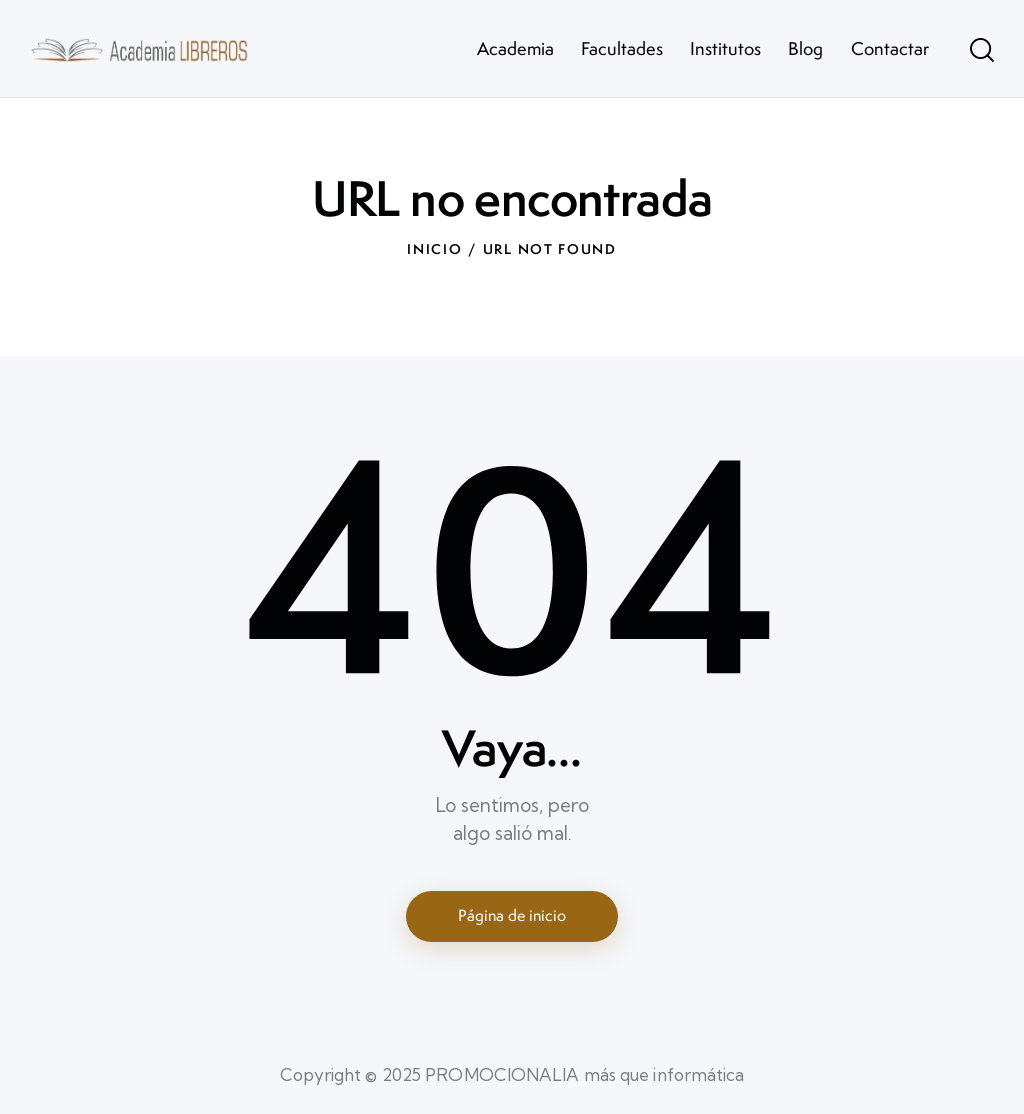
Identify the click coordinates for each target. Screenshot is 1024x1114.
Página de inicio (512, 915)
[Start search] (982, 51)
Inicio (434, 249)
